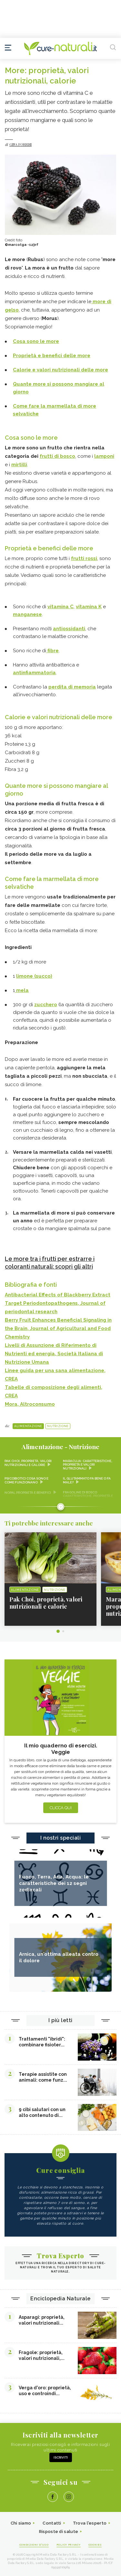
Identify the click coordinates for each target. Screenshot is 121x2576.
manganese (27, 614)
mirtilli (19, 465)
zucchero (45, 1004)
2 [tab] (63, 1631)
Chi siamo (21, 2523)
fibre (52, 651)
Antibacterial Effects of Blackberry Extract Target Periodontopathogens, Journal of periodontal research (57, 1303)
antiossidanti (69, 629)
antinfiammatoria (34, 673)
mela (22, 990)
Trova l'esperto (90, 2523)
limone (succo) (34, 976)
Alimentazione (28, 1426)
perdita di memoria (72, 687)
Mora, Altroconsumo (30, 1404)
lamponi (104, 456)
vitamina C (60, 607)
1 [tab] (58, 1631)
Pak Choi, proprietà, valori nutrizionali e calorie (28, 1463)
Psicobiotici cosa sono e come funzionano (26, 1480)
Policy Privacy (68, 2544)
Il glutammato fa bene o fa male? (87, 1480)
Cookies (95, 2544)
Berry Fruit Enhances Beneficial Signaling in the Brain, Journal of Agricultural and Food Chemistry (58, 1328)
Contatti (52, 2523)
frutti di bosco (57, 456)
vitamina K (89, 607)
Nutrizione (58, 1426)
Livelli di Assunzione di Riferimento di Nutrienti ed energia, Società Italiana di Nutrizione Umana (54, 1353)
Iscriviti (61, 2457)
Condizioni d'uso (34, 2544)
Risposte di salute (58, 2531)
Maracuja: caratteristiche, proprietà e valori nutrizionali (87, 1464)
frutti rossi (84, 558)
